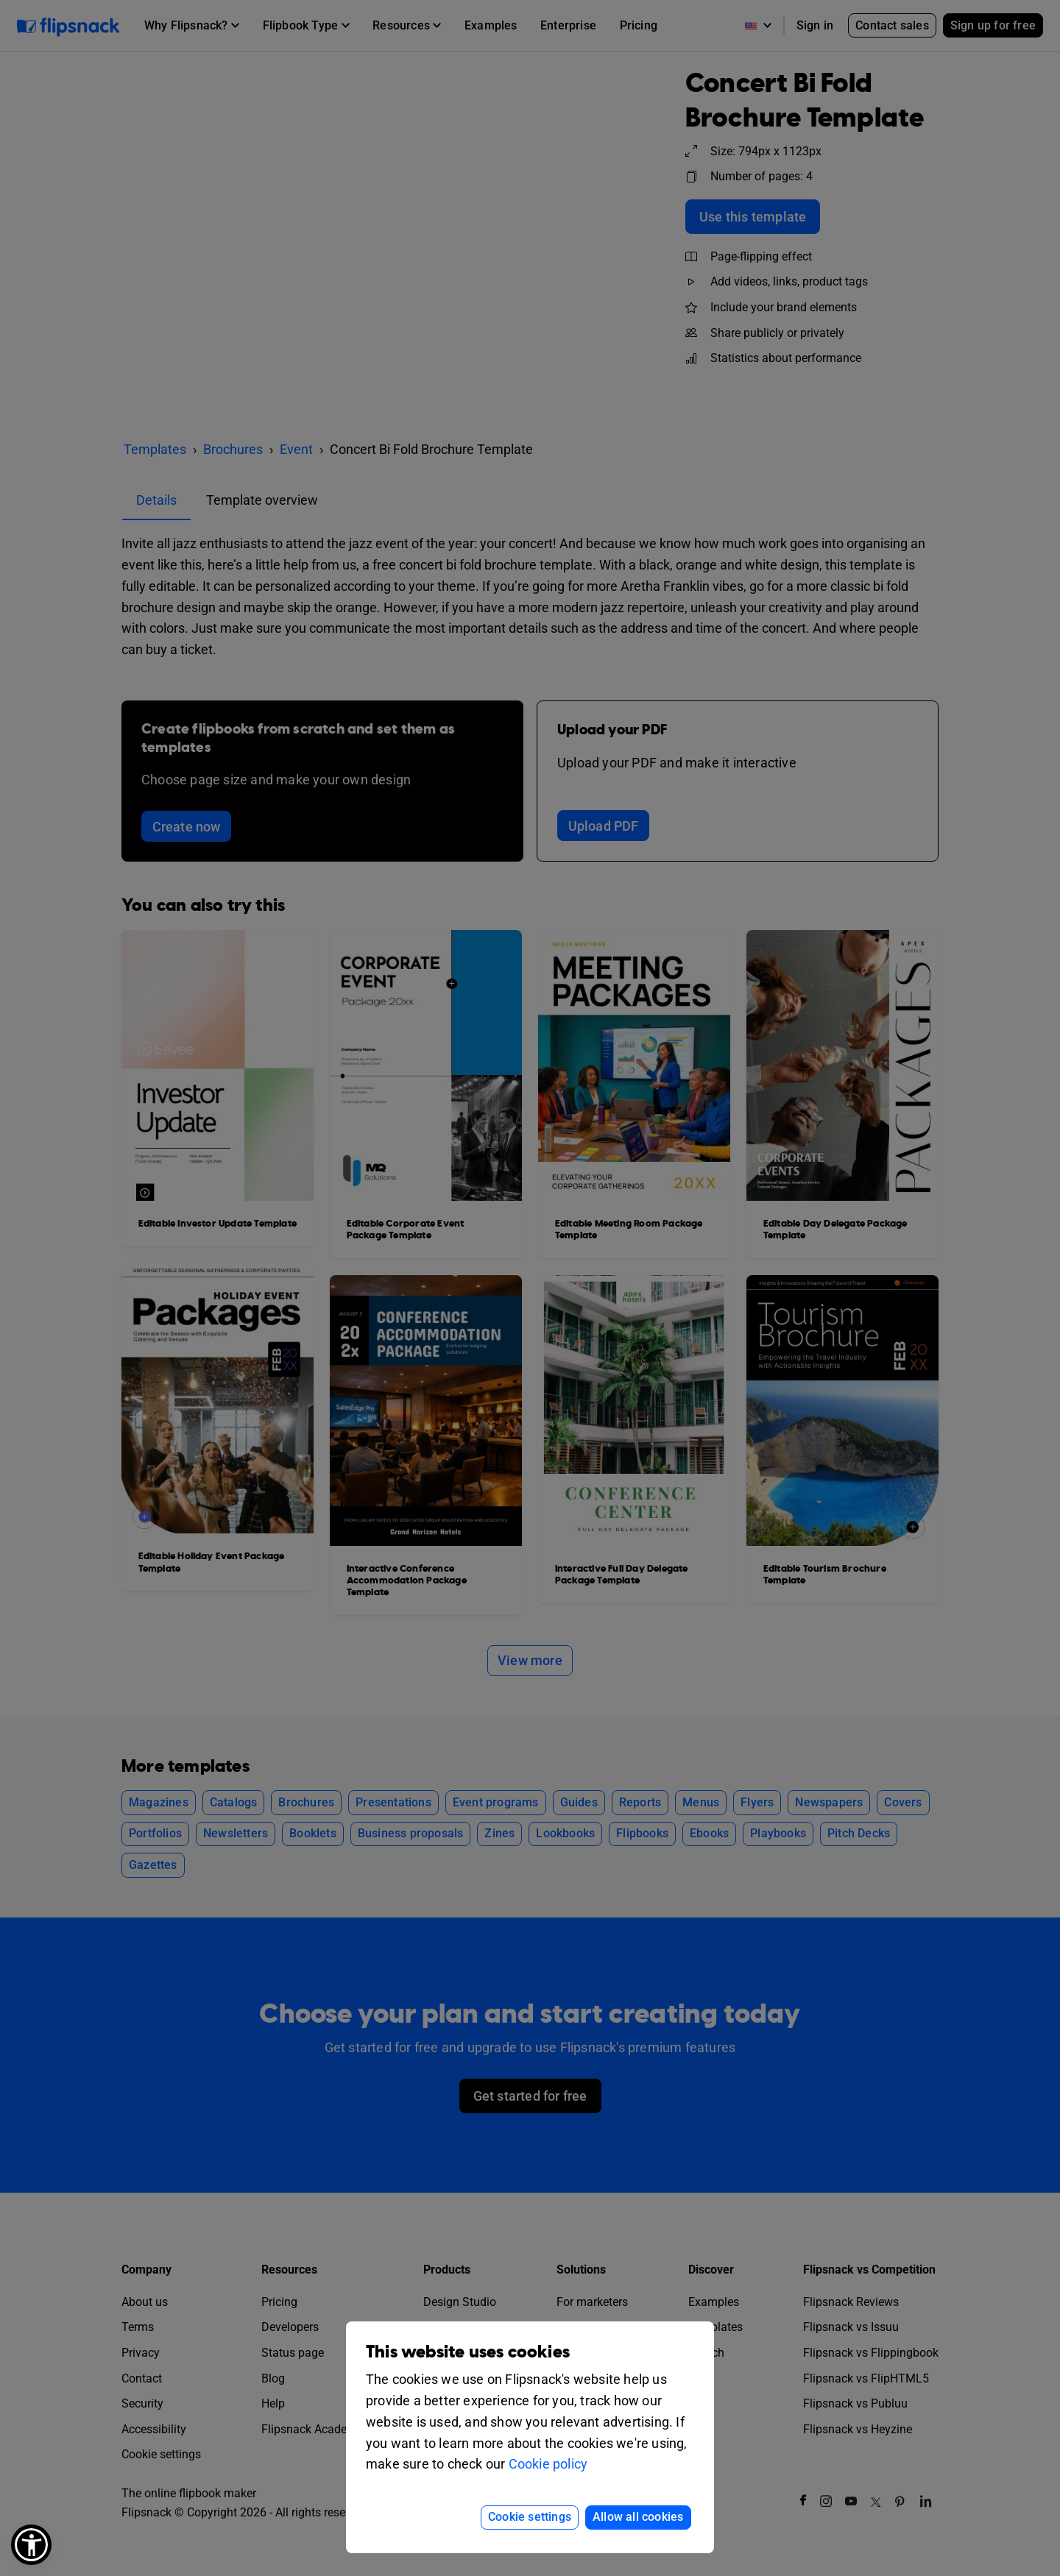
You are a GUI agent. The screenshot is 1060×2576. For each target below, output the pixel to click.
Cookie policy (548, 2464)
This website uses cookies (468, 2352)
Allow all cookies (638, 2517)
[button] (31, 2544)
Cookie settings (529, 2517)
